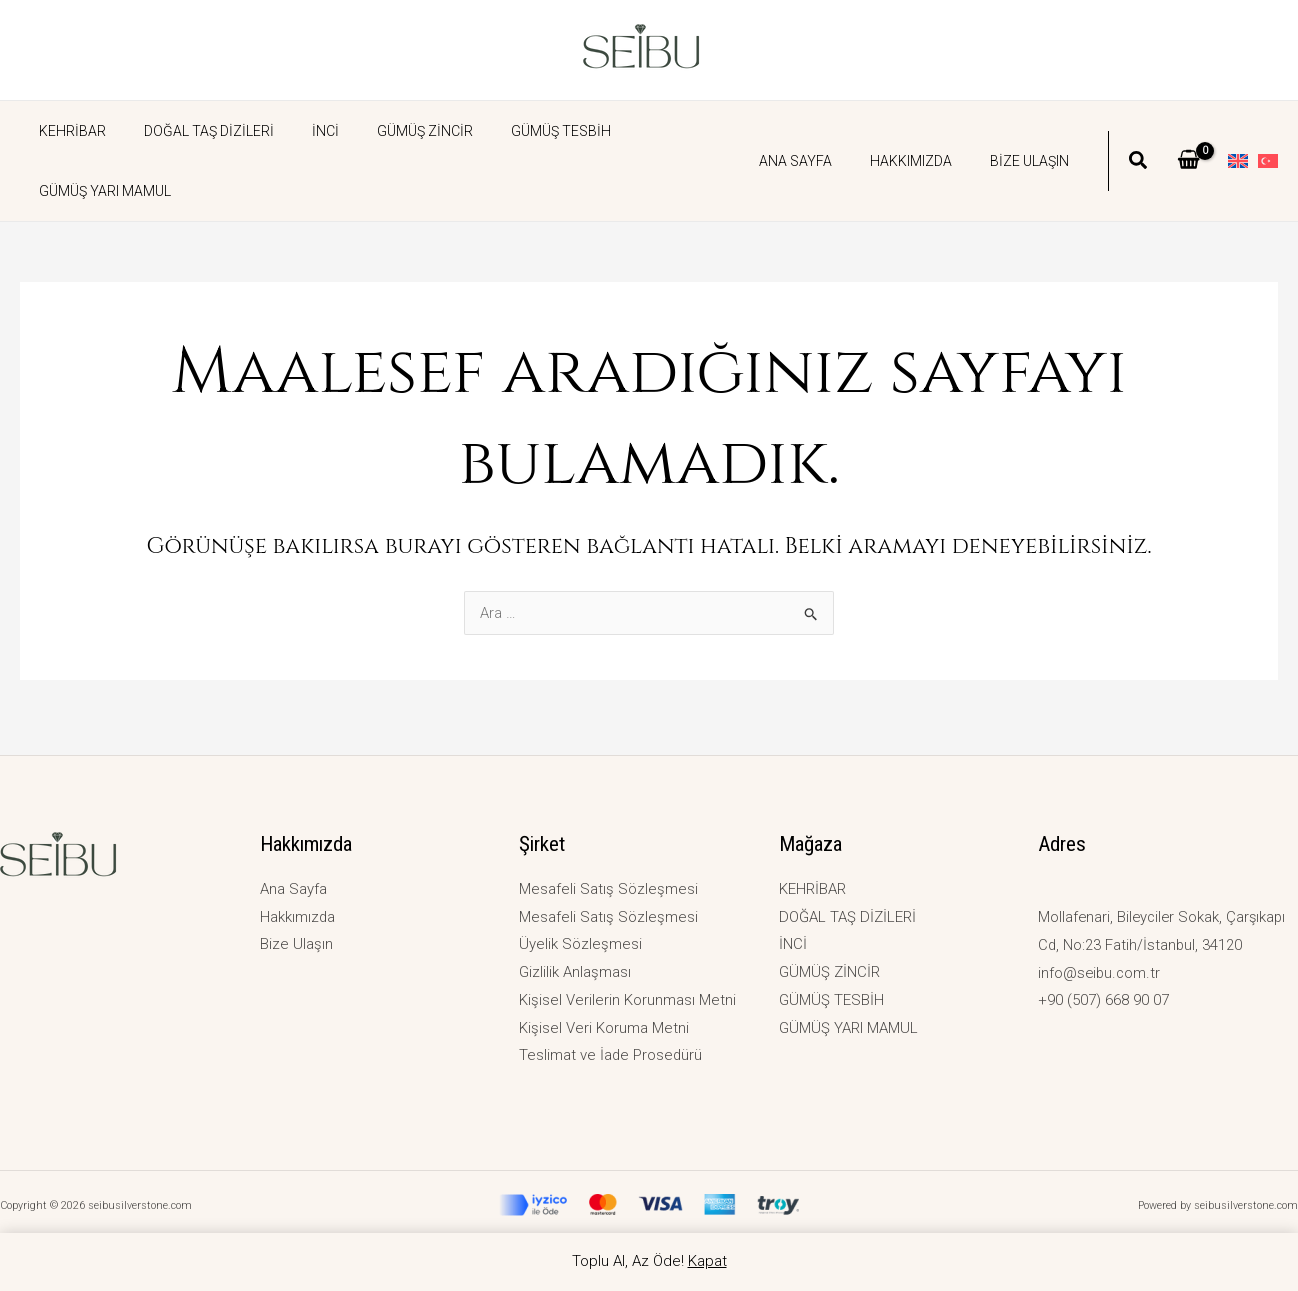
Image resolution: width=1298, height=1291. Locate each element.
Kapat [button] (707, 1261)
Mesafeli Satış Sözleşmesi (608, 888)
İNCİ (300, 131)
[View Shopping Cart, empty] (1188, 131)
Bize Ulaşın (1034, 131)
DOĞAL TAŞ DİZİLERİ (194, 131)
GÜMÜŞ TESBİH (516, 131)
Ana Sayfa (820, 131)
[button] (1139, 133)
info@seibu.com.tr (1100, 972)
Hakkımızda (926, 131)
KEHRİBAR (67, 131)
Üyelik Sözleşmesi (580, 944)
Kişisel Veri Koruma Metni (604, 1027)
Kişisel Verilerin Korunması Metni (627, 999)
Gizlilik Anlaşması (575, 972)
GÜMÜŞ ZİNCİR (390, 131)
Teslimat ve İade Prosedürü (611, 1055)
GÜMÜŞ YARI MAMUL (660, 131)
